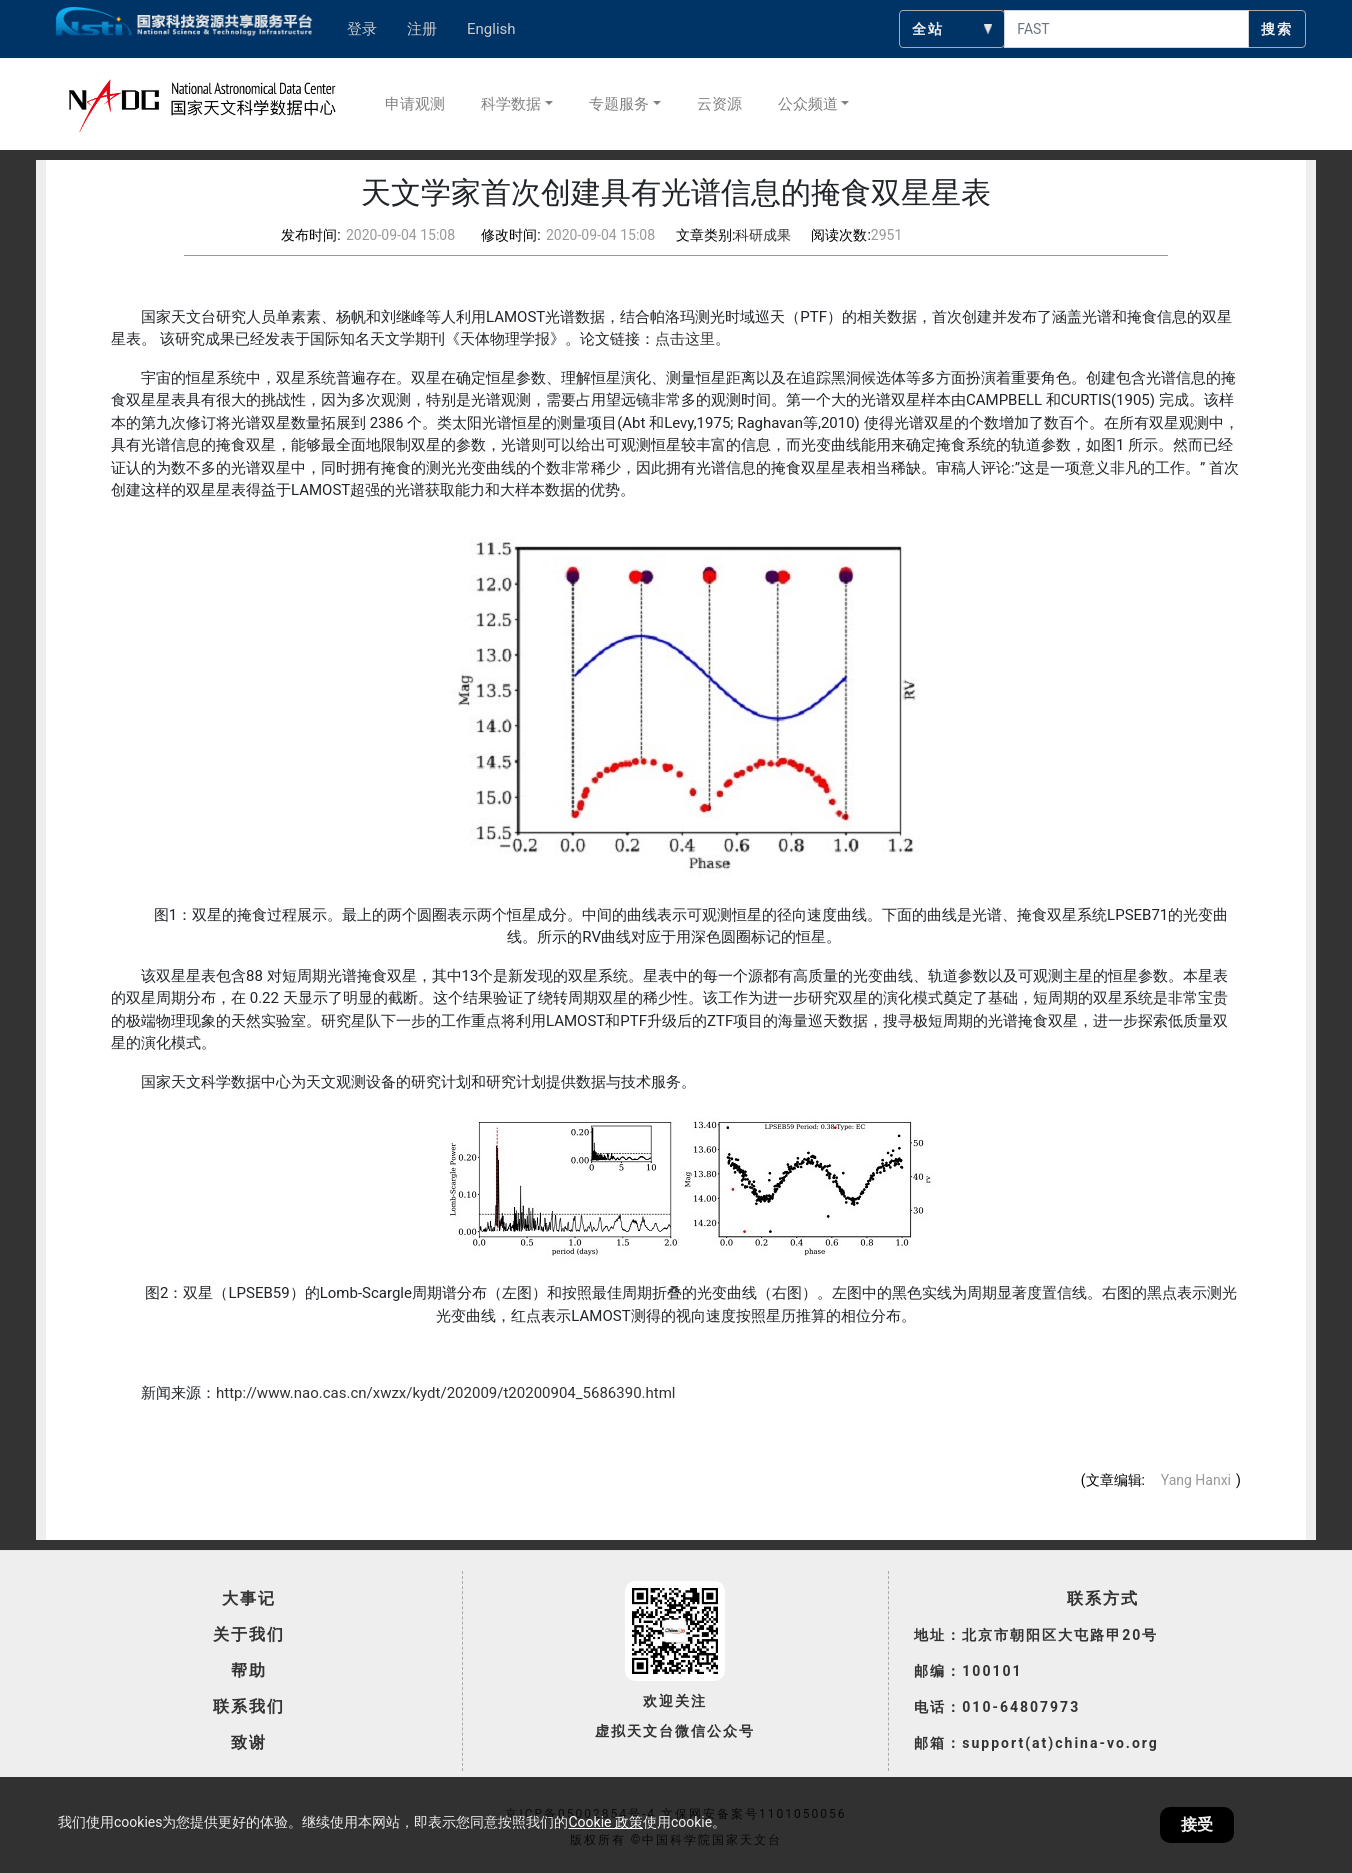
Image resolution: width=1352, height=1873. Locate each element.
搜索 (1277, 29)
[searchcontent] (1126, 29)
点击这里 (685, 339)
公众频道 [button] (808, 104)
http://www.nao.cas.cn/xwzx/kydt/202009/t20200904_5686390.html (446, 1393)
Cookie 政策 (605, 1822)
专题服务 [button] (619, 104)
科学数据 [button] (511, 104)
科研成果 (763, 235)
